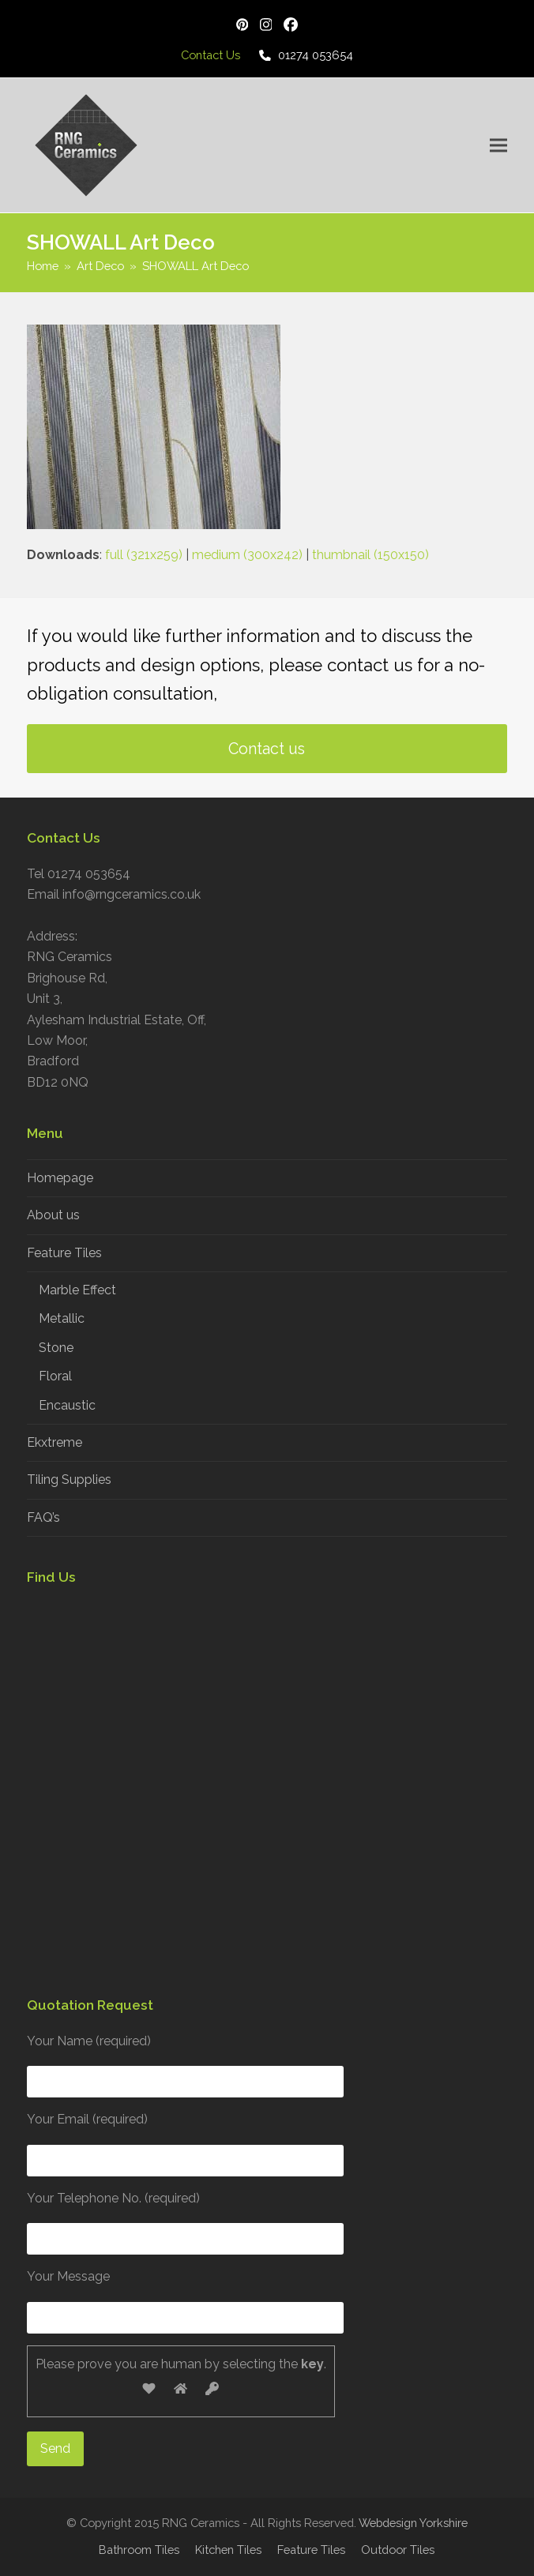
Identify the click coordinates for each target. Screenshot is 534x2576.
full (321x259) (143, 554)
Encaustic (67, 1405)
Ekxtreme (54, 1442)
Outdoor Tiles (397, 2549)
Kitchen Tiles (228, 2549)
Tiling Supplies (69, 1479)
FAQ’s (43, 1517)
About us (53, 1214)
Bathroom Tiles (139, 2549)
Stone (56, 1347)
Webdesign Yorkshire (413, 2522)
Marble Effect (77, 1289)
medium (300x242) (247, 554)
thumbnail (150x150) (370, 554)
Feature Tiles (64, 1252)
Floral (55, 1376)
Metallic (62, 1318)
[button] (498, 145)
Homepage (60, 1177)
